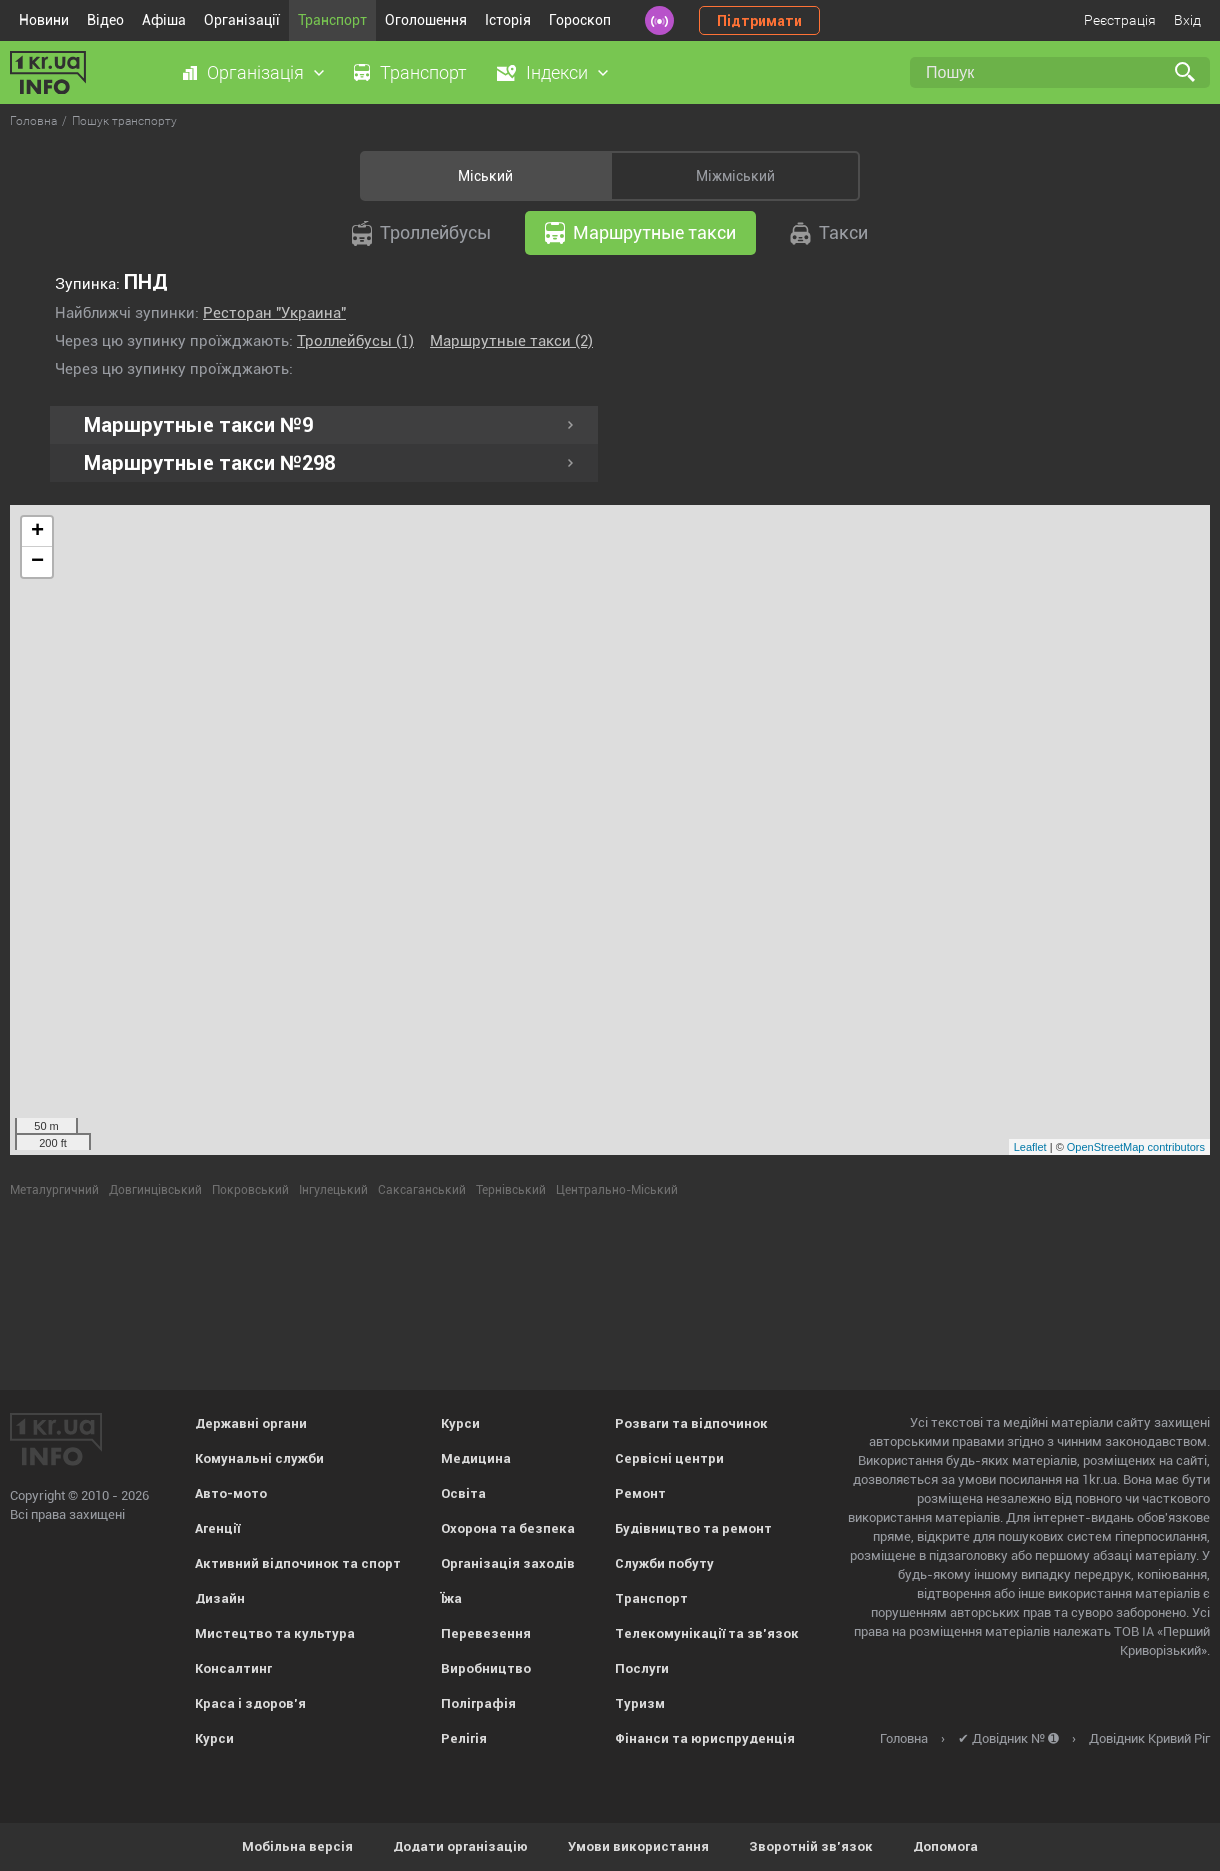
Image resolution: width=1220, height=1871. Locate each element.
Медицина (476, 1458)
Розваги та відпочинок (691, 1423)
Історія (508, 20)
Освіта (463, 1493)
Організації (242, 20)
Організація (255, 72)
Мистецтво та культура (275, 1633)
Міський (485, 176)
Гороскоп (580, 20)
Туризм (640, 1703)
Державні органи (251, 1423)
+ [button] (37, 532)
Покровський (250, 1190)
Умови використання (638, 1846)
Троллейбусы (421, 233)
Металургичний (54, 1190)
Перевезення (486, 1633)
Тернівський (511, 1190)
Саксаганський (422, 1190)
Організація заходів (508, 1563)
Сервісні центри (669, 1458)
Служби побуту (664, 1563)
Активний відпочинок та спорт (298, 1563)
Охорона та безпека (508, 1528)
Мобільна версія (297, 1846)
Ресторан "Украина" (274, 313)
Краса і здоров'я (250, 1703)
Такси (829, 233)
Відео (105, 20)
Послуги (642, 1668)
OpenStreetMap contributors (1136, 1147)
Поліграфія (478, 1703)
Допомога (945, 1846)
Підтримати (759, 21)
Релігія (464, 1738)
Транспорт (332, 20)
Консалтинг (233, 1668)
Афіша (164, 20)
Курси (214, 1738)
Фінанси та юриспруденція (705, 1738)
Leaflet (1030, 1147)
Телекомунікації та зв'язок (707, 1633)
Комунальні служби (259, 1458)
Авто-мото (231, 1493)
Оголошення (426, 20)
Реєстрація (1120, 20)
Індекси (557, 72)
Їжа (451, 1598)
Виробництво (486, 1668)
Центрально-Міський (617, 1190)
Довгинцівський (155, 1190)
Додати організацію (460, 1846)
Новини (44, 20)
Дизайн (220, 1598)
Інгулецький (333, 1190)
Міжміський (735, 176)
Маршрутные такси (640, 233)
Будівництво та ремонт (693, 1528)
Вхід (1187, 20)
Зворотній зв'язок (811, 1846)
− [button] (37, 562)
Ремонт (640, 1493)
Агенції (217, 1528)
